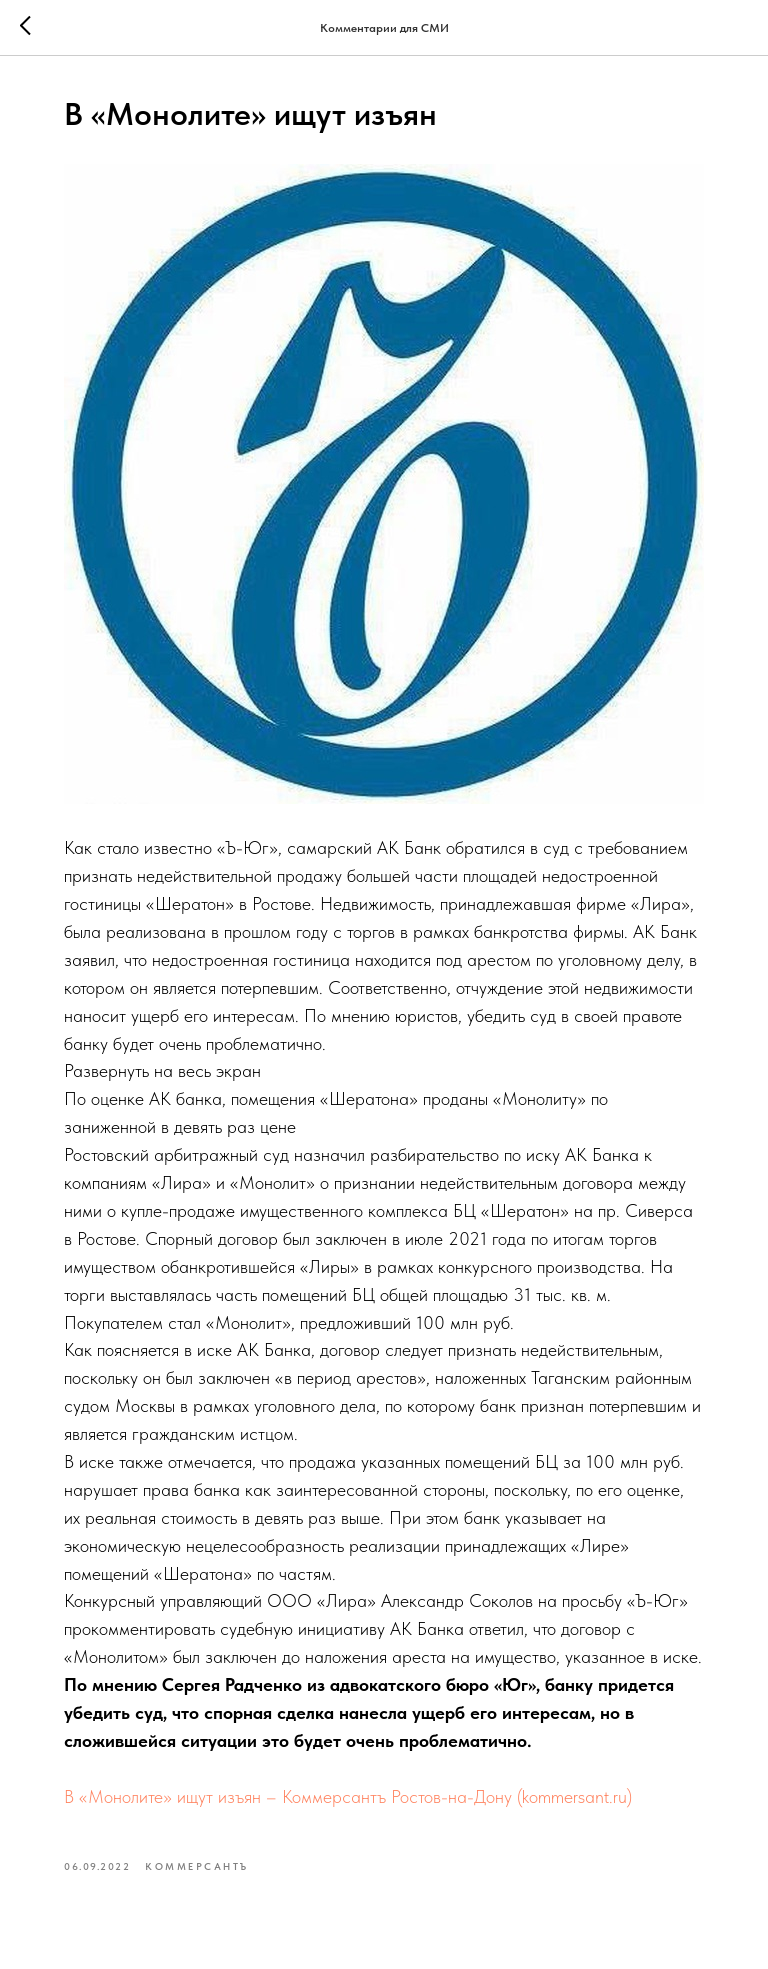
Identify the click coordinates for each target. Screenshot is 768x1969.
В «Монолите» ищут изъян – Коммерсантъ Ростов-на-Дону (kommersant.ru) (348, 1796)
